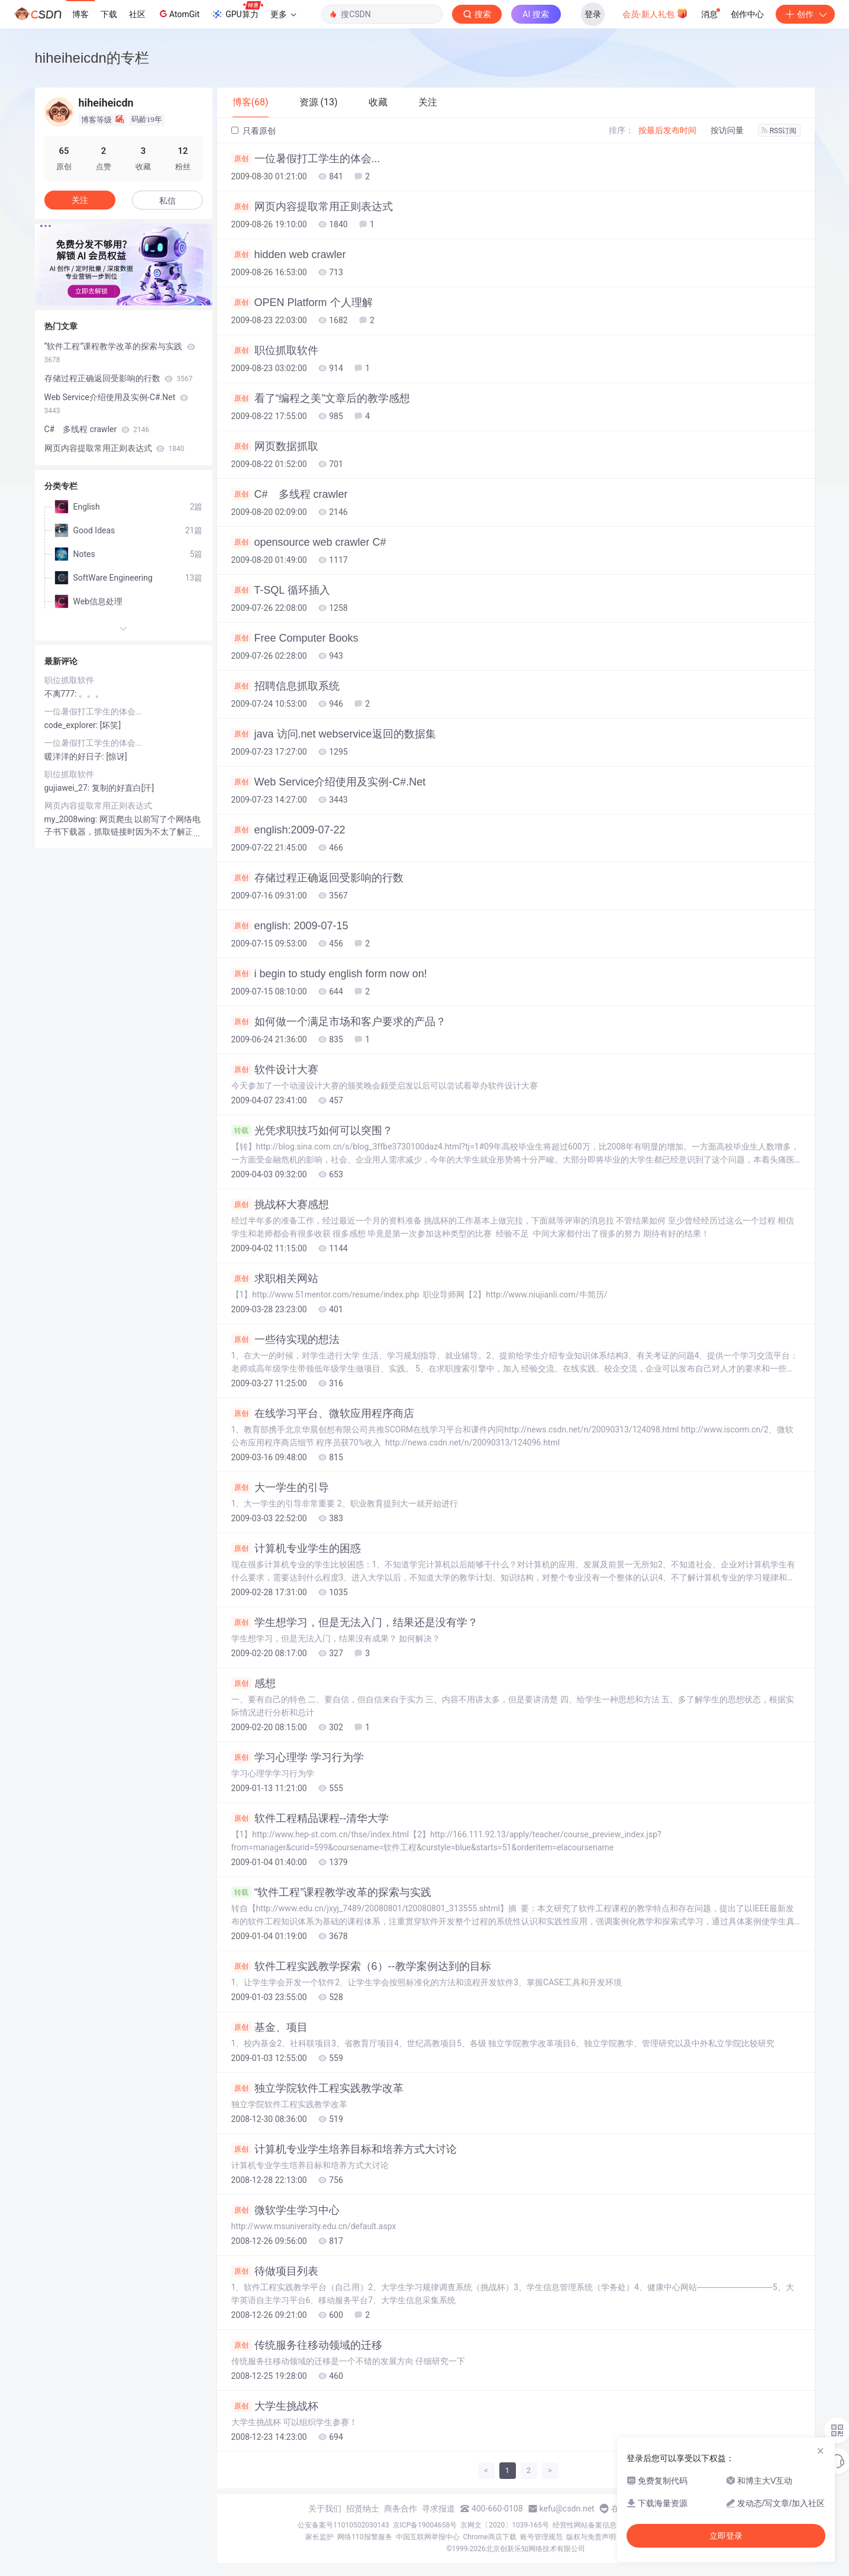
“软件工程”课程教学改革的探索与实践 (331, 1892)
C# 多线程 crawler (289, 494)
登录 (593, 14)
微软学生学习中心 (285, 2210)
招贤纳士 (362, 2508)
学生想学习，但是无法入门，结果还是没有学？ (354, 1622)
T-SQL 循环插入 (280, 590)
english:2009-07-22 (288, 830)
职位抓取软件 (274, 350)
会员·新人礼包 (655, 13)
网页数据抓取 (274, 446)
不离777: (61, 693)
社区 (137, 14)
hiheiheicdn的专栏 (92, 58)
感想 (253, 1683)
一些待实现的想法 (285, 1339)
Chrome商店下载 (489, 2537)
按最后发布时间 (667, 130)
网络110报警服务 (364, 2537)
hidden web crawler (288, 254)
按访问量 (727, 130)
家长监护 (319, 2537)
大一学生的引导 (280, 1487)
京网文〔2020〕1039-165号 (504, 2525)
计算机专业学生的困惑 (296, 1548)
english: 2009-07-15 (289, 926)
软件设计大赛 (274, 1070)
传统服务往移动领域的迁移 (306, 2345)
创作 (805, 14)
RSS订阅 (779, 131)
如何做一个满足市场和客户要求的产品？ (338, 1022)
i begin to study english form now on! (329, 974)
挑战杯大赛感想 (280, 1204)
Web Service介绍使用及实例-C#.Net (328, 782)
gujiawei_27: (68, 788)
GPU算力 (237, 10)
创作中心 (747, 14)
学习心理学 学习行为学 (297, 1757)
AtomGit (178, 14)
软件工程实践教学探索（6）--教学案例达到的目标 (361, 1966)
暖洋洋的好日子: (75, 756)
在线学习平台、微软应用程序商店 (322, 1413)
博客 (80, 14)
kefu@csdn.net (567, 2508)
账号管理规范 (541, 2537)
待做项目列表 (274, 2271)
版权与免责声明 (591, 2537)
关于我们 (324, 2508)
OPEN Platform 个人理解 (302, 302)
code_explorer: (72, 725)
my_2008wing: (71, 819)
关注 (80, 200)
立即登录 (726, 2535)
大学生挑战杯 (274, 2406)
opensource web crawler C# (308, 542)
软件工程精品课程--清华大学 (310, 1818)
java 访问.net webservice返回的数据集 (333, 734)
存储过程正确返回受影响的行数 (317, 878)
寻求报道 (438, 2508)
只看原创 (253, 131)
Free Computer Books (295, 638)
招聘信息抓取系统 (285, 686)
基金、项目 (269, 2027)
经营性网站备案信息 (584, 2525)
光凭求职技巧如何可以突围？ (312, 1130)
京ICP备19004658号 (425, 2525)
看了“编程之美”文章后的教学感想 (321, 398)
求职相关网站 (274, 1278)
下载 (109, 14)
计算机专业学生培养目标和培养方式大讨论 (344, 2149)
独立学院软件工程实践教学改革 (317, 2088)
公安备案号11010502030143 (343, 2525)
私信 (167, 200)
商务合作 (400, 2508)
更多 (283, 14)
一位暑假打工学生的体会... (305, 159)
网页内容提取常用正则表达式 (312, 206)
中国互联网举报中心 (428, 2537)
